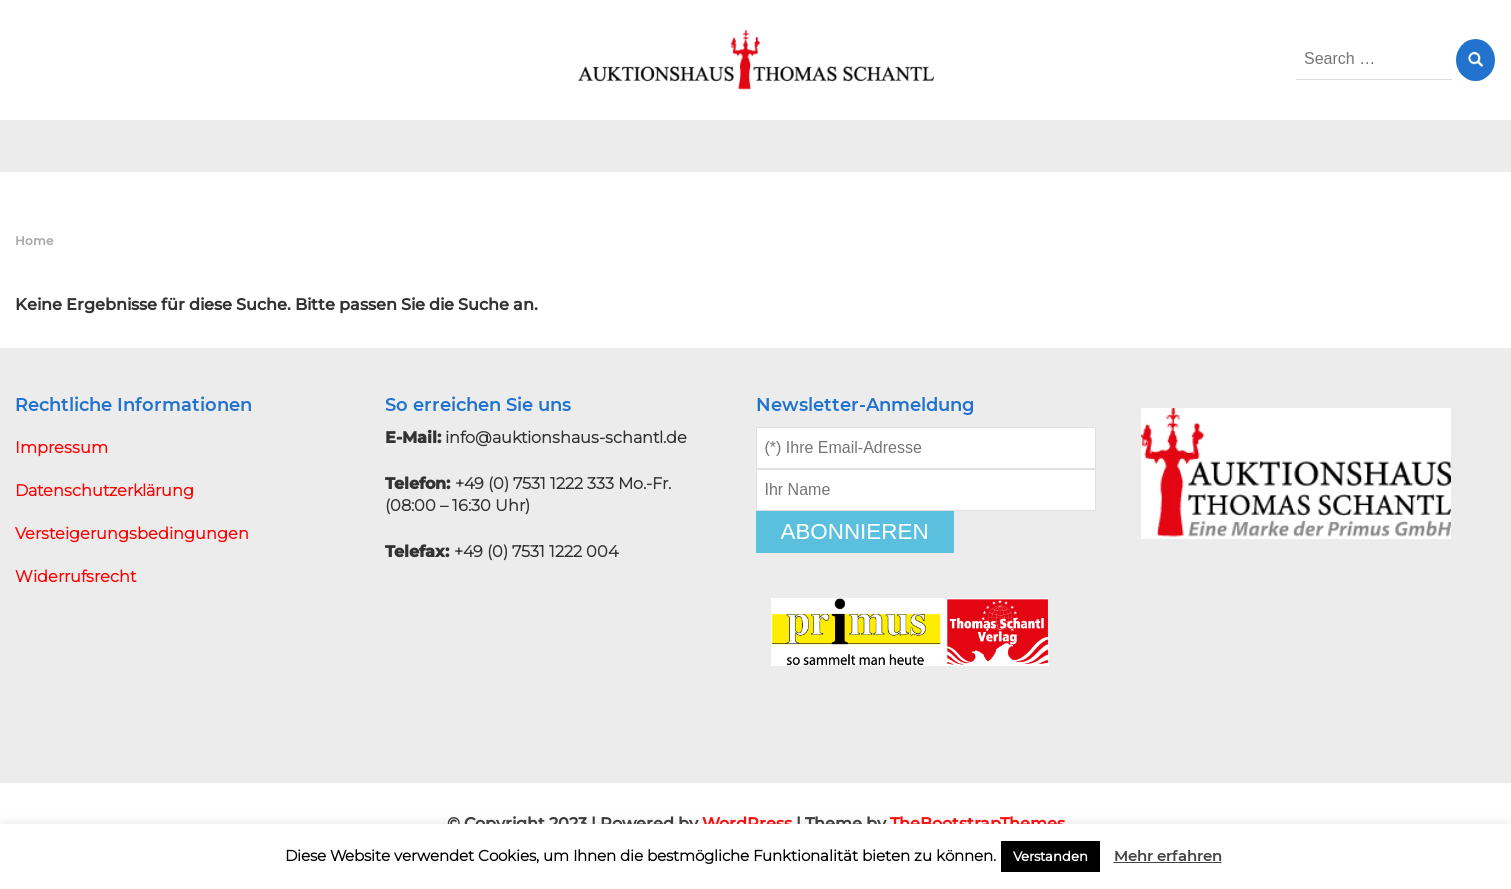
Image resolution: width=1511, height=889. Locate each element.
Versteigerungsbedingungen (132, 533)
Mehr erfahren (1168, 855)
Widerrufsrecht (75, 576)
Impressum (61, 447)
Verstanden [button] (1050, 856)
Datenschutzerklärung (104, 490)
